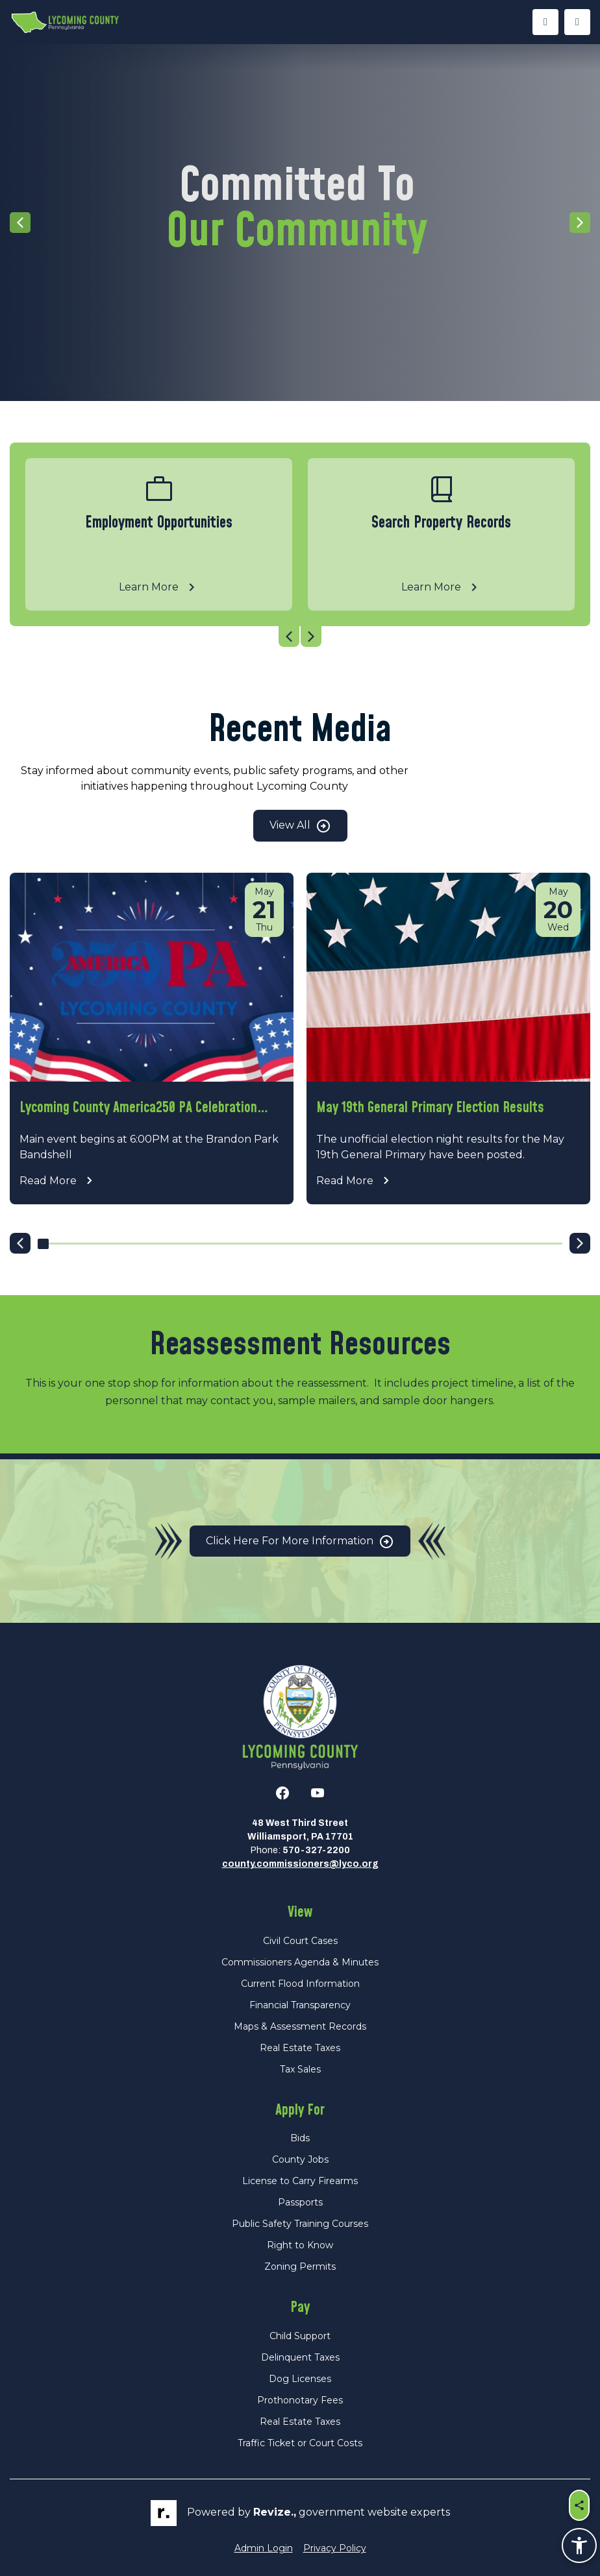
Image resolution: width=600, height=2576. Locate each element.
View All (300, 826)
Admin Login (263, 2548)
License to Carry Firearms (300, 2181)
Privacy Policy (334, 2548)
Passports (300, 2202)
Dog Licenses (300, 2379)
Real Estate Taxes (300, 2048)
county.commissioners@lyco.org (300, 1864)
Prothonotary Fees (300, 2400)
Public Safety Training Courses (300, 2224)
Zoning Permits (300, 2266)
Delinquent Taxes (300, 2357)
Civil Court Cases (300, 1941)
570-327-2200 (316, 1850)
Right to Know (300, 2245)
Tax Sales (300, 2069)
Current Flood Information (300, 1983)
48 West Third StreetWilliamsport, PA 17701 (300, 1829)
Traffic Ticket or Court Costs (300, 2443)
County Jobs (300, 2159)
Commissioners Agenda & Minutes (300, 1962)
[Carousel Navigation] (300, 636)
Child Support (300, 2336)
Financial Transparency (300, 2005)
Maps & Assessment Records (300, 2026)
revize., (274, 2512)
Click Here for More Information (300, 1541)
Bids (300, 2138)
